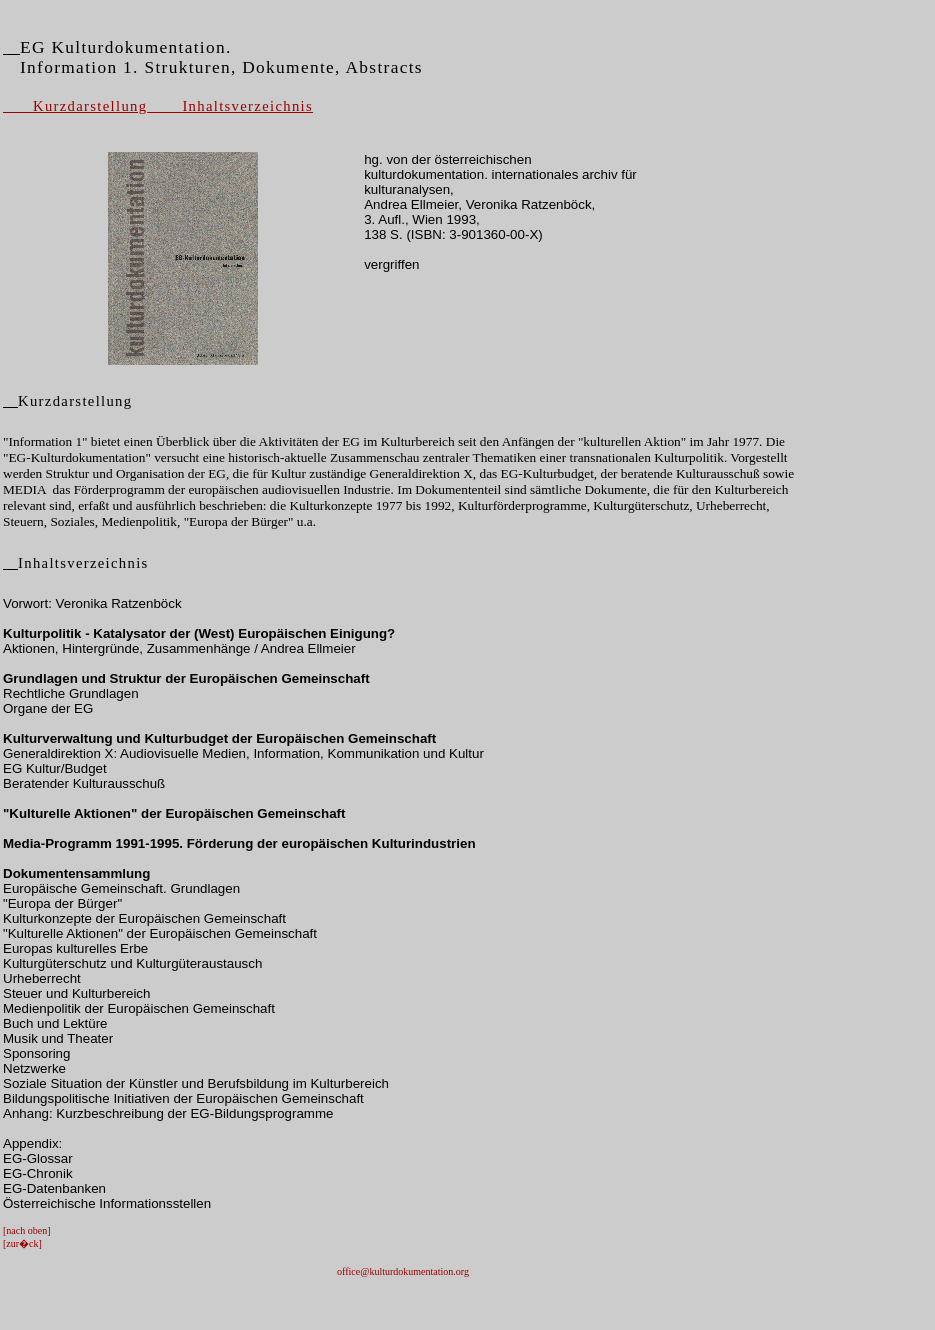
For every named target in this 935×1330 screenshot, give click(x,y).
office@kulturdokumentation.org (403, 1271)
